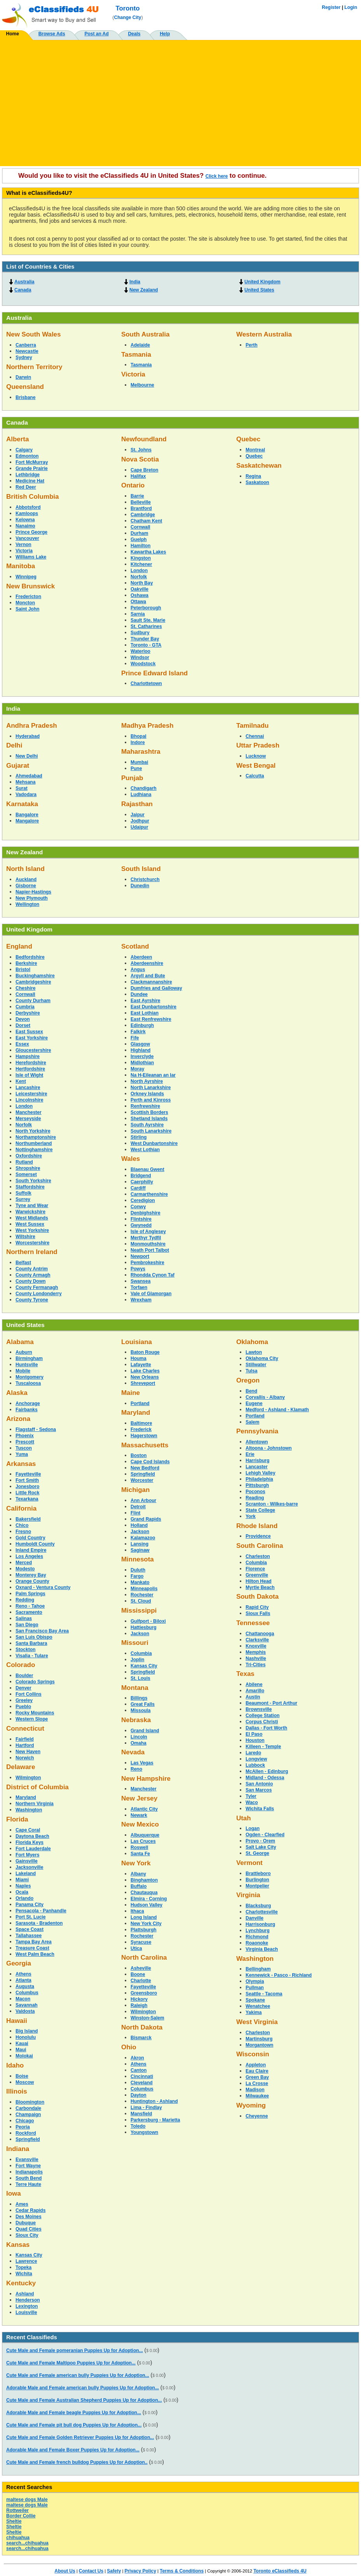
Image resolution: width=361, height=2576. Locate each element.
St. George (257, 1853)
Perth (252, 345)
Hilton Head (259, 1581)
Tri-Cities (255, 1664)
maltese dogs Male (27, 2499)
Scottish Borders (149, 1112)
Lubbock (255, 1765)
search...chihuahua (27, 2543)
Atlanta (23, 1980)
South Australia (145, 334)
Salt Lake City (261, 1847)
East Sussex (29, 1031)
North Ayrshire (147, 1081)
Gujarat (17, 765)
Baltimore (141, 1423)
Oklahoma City (262, 1358)
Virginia (248, 1895)
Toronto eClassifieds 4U (279, 2571)
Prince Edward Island (154, 673)
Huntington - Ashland (154, 2101)
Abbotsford (28, 507)
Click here (217, 176)
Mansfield (141, 2113)
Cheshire (25, 988)
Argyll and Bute (148, 975)
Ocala (22, 1892)
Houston (255, 1740)
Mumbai (139, 762)
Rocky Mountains (35, 1713)
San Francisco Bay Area (42, 1631)
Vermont (249, 1863)
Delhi (14, 745)
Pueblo (23, 1706)
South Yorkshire (33, 1180)
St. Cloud (141, 1601)
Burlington (257, 1879)
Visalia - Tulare (32, 1655)
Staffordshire (30, 1187)
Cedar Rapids (30, 2210)
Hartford (25, 1745)
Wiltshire (25, 1236)
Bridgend (141, 1175)
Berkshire (26, 963)
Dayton (138, 2095)
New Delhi (27, 756)
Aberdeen (141, 957)
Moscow (25, 2082)
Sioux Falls (258, 1613)
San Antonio (259, 1784)
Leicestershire (31, 1093)
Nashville (256, 1658)
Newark (139, 1815)
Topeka (23, 2267)
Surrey (23, 1199)
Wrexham (141, 1300)
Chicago (25, 2120)
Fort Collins (29, 1694)
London (139, 570)
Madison (255, 2089)
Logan (253, 1828)
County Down (30, 1281)
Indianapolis (29, 2172)
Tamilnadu (252, 725)
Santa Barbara (31, 1643)
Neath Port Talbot (150, 1250)
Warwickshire (30, 1211)
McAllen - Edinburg (267, 1771)
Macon (23, 1999)
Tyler (251, 1796)
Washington (29, 1810)
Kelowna (25, 519)
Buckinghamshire (35, 975)
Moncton (25, 602)
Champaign (28, 2114)
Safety (114, 2571)
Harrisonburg (260, 1924)
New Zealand (143, 290)
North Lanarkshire (151, 1087)
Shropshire (28, 1168)
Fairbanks (27, 1409)
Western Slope (32, 1719)
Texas (245, 1673)
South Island (141, 869)
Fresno (23, 1531)
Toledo (138, 2126)
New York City (146, 1923)
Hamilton (140, 545)
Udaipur (139, 827)
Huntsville (27, 1364)
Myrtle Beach (260, 1587)
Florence (255, 1569)
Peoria (23, 2127)
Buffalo (138, 1886)
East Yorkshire (32, 1038)
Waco (252, 1802)
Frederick (141, 1429)
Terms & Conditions (182, 2571)
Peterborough (146, 608)
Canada (22, 290)
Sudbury (140, 632)
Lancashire (28, 1087)
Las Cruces (143, 1841)
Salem (252, 1422)
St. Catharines (146, 626)
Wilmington (28, 1777)
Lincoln (139, 1737)
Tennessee (253, 1623)
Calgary (24, 450)
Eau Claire (257, 2071)
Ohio (128, 2047)
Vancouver (27, 538)
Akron (137, 2058)
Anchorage (28, 1403)
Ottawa (138, 601)
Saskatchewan (259, 465)
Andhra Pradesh (31, 725)
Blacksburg (258, 1905)
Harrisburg (257, 1460)
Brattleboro (258, 1873)
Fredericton (28, 596)
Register (331, 7)
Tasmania (136, 354)
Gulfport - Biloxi (148, 1621)
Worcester (142, 1480)
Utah (243, 1818)
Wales (130, 1158)
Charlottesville (262, 1912)
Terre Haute (28, 2184)
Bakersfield (28, 1519)
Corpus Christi (262, 1721)
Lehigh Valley (261, 1473)
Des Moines (29, 2216)
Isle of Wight (29, 1075)
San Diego (27, 1624)
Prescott (25, 1442)
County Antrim (32, 1269)
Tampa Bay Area (34, 1942)
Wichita (24, 2273)
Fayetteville (28, 1474)
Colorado (20, 1665)
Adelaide (140, 345)
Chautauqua (144, 1892)
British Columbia (32, 496)
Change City (127, 17)
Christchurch (145, 879)
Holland (139, 1525)
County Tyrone (32, 1300)
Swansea (140, 1281)
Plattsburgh (144, 1929)
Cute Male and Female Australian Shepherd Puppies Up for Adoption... (84, 2400)
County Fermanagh (37, 1287)
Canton (138, 2070)
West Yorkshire (32, 1230)
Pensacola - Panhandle (41, 1910)
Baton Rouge (145, 1352)
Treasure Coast (32, 1948)
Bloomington (30, 2102)
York (251, 1516)
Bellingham (258, 1969)
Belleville (141, 502)
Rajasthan (137, 804)
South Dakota (257, 1596)
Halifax (138, 476)
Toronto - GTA (146, 645)
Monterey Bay (31, 1575)
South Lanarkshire (151, 1131)
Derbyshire (28, 1013)
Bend (251, 1391)
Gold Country (30, 1537)
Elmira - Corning (149, 1898)
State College (260, 1510)
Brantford (141, 508)
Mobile (23, 1371)
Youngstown (144, 2132)
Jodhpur (140, 821)
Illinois (16, 2091)
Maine (130, 1392)
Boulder (24, 1675)
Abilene (254, 1684)
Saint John (27, 609)
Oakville (139, 589)
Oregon (248, 1380)
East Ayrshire (145, 1000)
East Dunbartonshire (153, 1007)
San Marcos (259, 1790)
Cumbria (25, 1007)
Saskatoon (257, 482)
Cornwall (140, 527)
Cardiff (138, 1188)
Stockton (25, 1649)
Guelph (138, 539)
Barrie (137, 496)
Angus (138, 969)
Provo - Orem (260, 1841)
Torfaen (139, 1287)
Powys (138, 1269)
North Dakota (141, 2027)
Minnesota (137, 1559)
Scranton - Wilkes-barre (272, 1504)
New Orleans (145, 1377)
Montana (134, 1687)
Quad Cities (29, 2229)
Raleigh (139, 2005)
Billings (139, 1698)
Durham (139, 533)
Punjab (132, 778)
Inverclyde (142, 1056)
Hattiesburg (144, 1627)
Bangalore (27, 814)
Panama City (30, 1904)
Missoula (140, 1710)
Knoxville (256, 1646)
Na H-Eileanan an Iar (153, 1075)
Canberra (26, 345)
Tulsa (251, 1371)
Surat (22, 788)
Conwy (138, 1206)
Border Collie (20, 2516)
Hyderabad (28, 736)
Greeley (24, 1700)
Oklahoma (252, 1342)
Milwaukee (257, 2096)
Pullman (255, 1987)
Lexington (27, 2306)
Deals (134, 33)
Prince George (31, 532)
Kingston (141, 558)
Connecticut (25, 1728)
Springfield (28, 2139)
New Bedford (145, 1468)
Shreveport (143, 1383)
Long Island (144, 1917)
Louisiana (136, 1342)
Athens (23, 1974)
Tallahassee (29, 1935)
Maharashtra (140, 751)
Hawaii (16, 2020)
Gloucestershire (33, 1050)
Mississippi (139, 1610)
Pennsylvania (257, 1431)
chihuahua (18, 2537)
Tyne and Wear (32, 1205)
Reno (136, 1769)
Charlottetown (146, 683)
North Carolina (144, 1957)
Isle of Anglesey (148, 1231)
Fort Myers (27, 1855)
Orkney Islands (147, 1093)
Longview (256, 1759)
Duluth (138, 1570)
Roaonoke (257, 1943)
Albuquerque (145, 1835)
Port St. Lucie (30, 1917)
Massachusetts (144, 1445)
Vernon (23, 544)
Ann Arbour (143, 1500)
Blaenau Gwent (147, 1169)
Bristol (23, 969)
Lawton (254, 1352)
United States (259, 290)
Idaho (15, 2065)
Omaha (138, 1743)
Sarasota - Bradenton (39, 1923)
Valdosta (25, 2011)
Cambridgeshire (33, 982)
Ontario (133, 485)
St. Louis (140, 1678)
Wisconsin (252, 2054)
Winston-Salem (147, 2018)
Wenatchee (258, 2006)
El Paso (254, 1734)
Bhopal (138, 736)
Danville (254, 1918)
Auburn (24, 1352)
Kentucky (21, 2283)
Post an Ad (96, 33)
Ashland (25, 2294)
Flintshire (141, 1219)
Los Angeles (29, 1556)
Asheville (141, 1968)
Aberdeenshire (147, 963)
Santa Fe (140, 1853)
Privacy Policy (140, 2571)
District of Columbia (37, 1787)
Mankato (140, 1582)
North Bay (142, 583)
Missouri (134, 1642)
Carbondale (28, 2108)
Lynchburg (258, 1930)
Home (12, 33)
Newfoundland (144, 439)
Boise (22, 2076)
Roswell (139, 1847)
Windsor (140, 657)
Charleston (258, 1556)
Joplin (137, 1659)
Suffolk (23, 1193)
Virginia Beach (262, 1949)
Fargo (137, 1576)
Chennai (255, 736)
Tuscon (24, 1448)
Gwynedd (141, 1225)
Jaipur (138, 814)
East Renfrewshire (151, 1019)
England (19, 946)
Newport (140, 1256)
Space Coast (30, 1929)
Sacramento (29, 1612)
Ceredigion (143, 1200)
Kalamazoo (143, 1537)
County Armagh (33, 1275)
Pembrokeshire (147, 1262)
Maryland (26, 1797)
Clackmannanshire (151, 982)
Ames (22, 2204)
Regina (253, 476)
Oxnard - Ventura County (43, 1587)
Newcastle (27, 351)
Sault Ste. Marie (148, 620)
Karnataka (22, 804)
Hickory (139, 1999)
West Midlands (32, 1218)
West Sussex (30, 1224)
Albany (138, 1874)
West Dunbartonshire (154, 1143)
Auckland (26, 879)
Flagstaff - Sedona (36, 1429)
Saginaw (140, 1550)
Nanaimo (25, 526)
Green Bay (257, 2077)
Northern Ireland (32, 1252)
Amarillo (255, 1690)
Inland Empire (31, 1550)
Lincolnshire (29, 1100)
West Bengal (256, 765)
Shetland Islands (149, 1118)
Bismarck (141, 2037)
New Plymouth (32, 898)
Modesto (25, 1569)
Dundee (139, 994)
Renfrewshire (145, 1106)
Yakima (254, 2012)
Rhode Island (256, 1526)
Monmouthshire (148, 1244)
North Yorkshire (33, 1131)
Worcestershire (32, 1243)
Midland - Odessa (265, 1777)
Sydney (24, 357)
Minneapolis (144, 1588)
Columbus (27, 1992)
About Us (64, 2571)
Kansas (18, 2244)
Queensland (25, 386)
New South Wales (33, 334)
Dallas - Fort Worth (266, 1728)
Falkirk (138, 1031)
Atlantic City (144, 1809)
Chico (22, 1525)
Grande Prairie (32, 468)
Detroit (138, 1506)
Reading (255, 1497)
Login (350, 7)
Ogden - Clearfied (265, 1834)
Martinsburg (259, 2039)
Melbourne (142, 385)
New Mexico (140, 1824)
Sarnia (138, 614)
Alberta (17, 439)
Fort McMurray (32, 462)
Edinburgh (142, 1025)
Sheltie (13, 2521)
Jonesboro (27, 1486)
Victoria (133, 374)
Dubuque (26, 2223)
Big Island (27, 2031)
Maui (21, 2049)
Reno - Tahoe (30, 1606)
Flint (135, 1513)
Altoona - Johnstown (269, 1448)
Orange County (32, 1581)
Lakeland (26, 1873)
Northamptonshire (36, 1137)
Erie (250, 1454)
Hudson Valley (146, 1905)
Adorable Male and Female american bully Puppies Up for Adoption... (82, 2387)
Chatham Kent (146, 521)
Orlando (24, 1898)
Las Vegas (142, 1763)
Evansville (27, 2159)
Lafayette (141, 1364)
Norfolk (139, 576)
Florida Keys (30, 1842)
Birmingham (29, 1358)
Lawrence (26, 2261)
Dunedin (140, 885)
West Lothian (145, 1149)
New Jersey (139, 1798)
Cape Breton (144, 470)
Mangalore (27, 821)
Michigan (135, 1490)
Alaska (17, 1392)
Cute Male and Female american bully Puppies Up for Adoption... (77, 2375)
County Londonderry (39, 1293)
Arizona (18, 1418)
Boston (138, 1455)
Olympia (255, 1981)
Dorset (23, 1025)
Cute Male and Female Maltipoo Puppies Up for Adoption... (71, 2363)
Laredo (253, 1752)
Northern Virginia (35, 1803)
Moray (137, 1069)
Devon (23, 1019)
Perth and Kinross (151, 1100)
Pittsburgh (257, 1485)
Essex (22, 1044)
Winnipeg (26, 576)
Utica (136, 1948)
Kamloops (27, 513)
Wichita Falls (260, 1808)
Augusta (25, 1986)
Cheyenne (257, 2116)
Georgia (18, 1963)
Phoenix (25, 1435)
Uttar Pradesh (257, 745)
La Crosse (257, 2083)
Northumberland (34, 1143)
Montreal (255, 450)
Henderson (28, 2300)
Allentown (257, 1442)
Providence (258, 1536)
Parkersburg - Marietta (155, 2120)
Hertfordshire (30, 1069)
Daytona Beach (32, 1836)
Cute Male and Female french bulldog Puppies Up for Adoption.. (77, 2462)
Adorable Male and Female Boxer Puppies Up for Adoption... (73, 2450)
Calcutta (255, 776)
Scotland (135, 946)
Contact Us (91, 2571)
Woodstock (143, 663)
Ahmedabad (29, 776)
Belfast (23, 1262)
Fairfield (25, 1739)
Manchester (29, 1112)
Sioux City (27, 2235)
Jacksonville (29, 1867)
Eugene (254, 1403)
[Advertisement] (180, 100)
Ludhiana (141, 794)
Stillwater (256, 1364)
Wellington (27, 904)
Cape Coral (28, 1830)
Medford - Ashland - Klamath (277, 1409)
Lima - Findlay (146, 2107)
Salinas (24, 1618)
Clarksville (257, 1640)
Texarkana (27, 1499)
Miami (22, 1879)
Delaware (20, 1767)
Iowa (13, 2193)
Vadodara (26, 794)
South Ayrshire (147, 1125)
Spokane (255, 2000)
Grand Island (145, 1730)
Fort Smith (27, 1480)
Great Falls (143, 1704)
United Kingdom (262, 281)
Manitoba (20, 566)
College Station (262, 1715)
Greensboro (144, 1993)
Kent (21, 1081)
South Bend (29, 2178)
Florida (17, 1819)
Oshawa (139, 595)
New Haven (28, 1751)
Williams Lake (31, 557)
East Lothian (145, 1013)
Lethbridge (28, 474)
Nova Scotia (140, 459)
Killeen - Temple (263, 1746)
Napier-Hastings (33, 892)
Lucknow (256, 756)
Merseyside (28, 1118)
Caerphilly (142, 1182)
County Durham (33, 1000)
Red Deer (26, 487)
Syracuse (141, 1942)
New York (136, 1863)
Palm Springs (30, 1593)
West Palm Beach (35, 1954)
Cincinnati (142, 2076)
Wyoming (251, 2105)
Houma (138, 1358)
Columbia (141, 1653)
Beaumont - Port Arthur (271, 1703)
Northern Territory (34, 367)
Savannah (27, 2005)
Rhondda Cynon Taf (152, 1275)
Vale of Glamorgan (151, 1293)
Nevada (133, 1752)
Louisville (26, 2312)
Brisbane (25, 397)
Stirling (138, 1137)
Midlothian (142, 1062)
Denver (23, 1688)
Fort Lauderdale (33, 1848)
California (21, 1508)
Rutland (24, 1162)
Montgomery (30, 1377)
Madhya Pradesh (147, 725)
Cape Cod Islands (150, 1461)
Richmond (257, 1936)
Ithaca (137, 1911)
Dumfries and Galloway (156, 988)
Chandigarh (144, 788)
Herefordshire (31, 1062)
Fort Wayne (28, 2165)
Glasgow (140, 1044)
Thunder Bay (145, 639)
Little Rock (27, 1492)
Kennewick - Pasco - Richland (279, 1975)
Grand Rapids (146, 1519)
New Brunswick (30, 586)
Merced (24, 1562)
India (134, 281)
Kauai (22, 2043)
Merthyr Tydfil (146, 1237)
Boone (138, 1974)
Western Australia (264, 334)
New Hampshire (146, 1778)
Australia (24, 281)
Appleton (256, 2065)
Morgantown (259, 2045)
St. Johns (141, 450)
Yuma (22, 1454)
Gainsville (27, 1861)
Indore (138, 742)
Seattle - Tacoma (264, 1994)
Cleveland (142, 2082)
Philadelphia (259, 1479)
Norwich (25, 1758)
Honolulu (26, 2037)
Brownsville (259, 1709)
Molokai (24, 2056)
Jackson (140, 1531)
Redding (25, 1600)
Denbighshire (145, 1213)
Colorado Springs (35, 1681)
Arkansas (21, 1464)
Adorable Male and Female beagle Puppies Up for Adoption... (73, 2412)
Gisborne (26, 885)
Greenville (257, 1575)
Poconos (255, 1491)
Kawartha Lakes (148, 552)
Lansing (139, 1544)
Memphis (256, 1652)
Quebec (248, 439)
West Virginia (257, 2022)
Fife (135, 1038)
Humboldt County (35, 1544)
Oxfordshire (29, 1156)
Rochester (142, 1595)
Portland (140, 1403)
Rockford (26, 2133)
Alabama (20, 1342)
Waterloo (140, 651)
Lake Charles (145, 1371)
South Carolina (259, 1545)
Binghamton (144, 1880)
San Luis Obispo (34, 1637)
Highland (140, 1050)
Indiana (17, 2149)
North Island (25, 869)
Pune (136, 768)
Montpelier (257, 1886)
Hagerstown (144, 1435)
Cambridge (143, 514)
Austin (253, 1697)
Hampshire (28, 1056)
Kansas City (29, 2255)
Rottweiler (17, 2510)
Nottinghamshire (34, 1149)
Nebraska (136, 1720)
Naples (23, 1886)
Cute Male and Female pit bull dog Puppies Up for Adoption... (73, 2425)
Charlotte (141, 1980)
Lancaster (257, 1466)
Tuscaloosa (28, 1383)
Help (165, 33)
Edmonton (27, 456)
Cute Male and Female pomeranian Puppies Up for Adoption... (74, 2350)
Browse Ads (51, 33)
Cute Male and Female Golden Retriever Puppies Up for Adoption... (80, 2437)
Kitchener (141, 564)
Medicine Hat (30, 481)
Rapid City (257, 1607)
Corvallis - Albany (265, 1397)
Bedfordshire (30, 957)
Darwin (23, 377)
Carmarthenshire (149, 1194)
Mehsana (25, 782)
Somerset (26, 1174)
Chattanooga (260, 1633)
